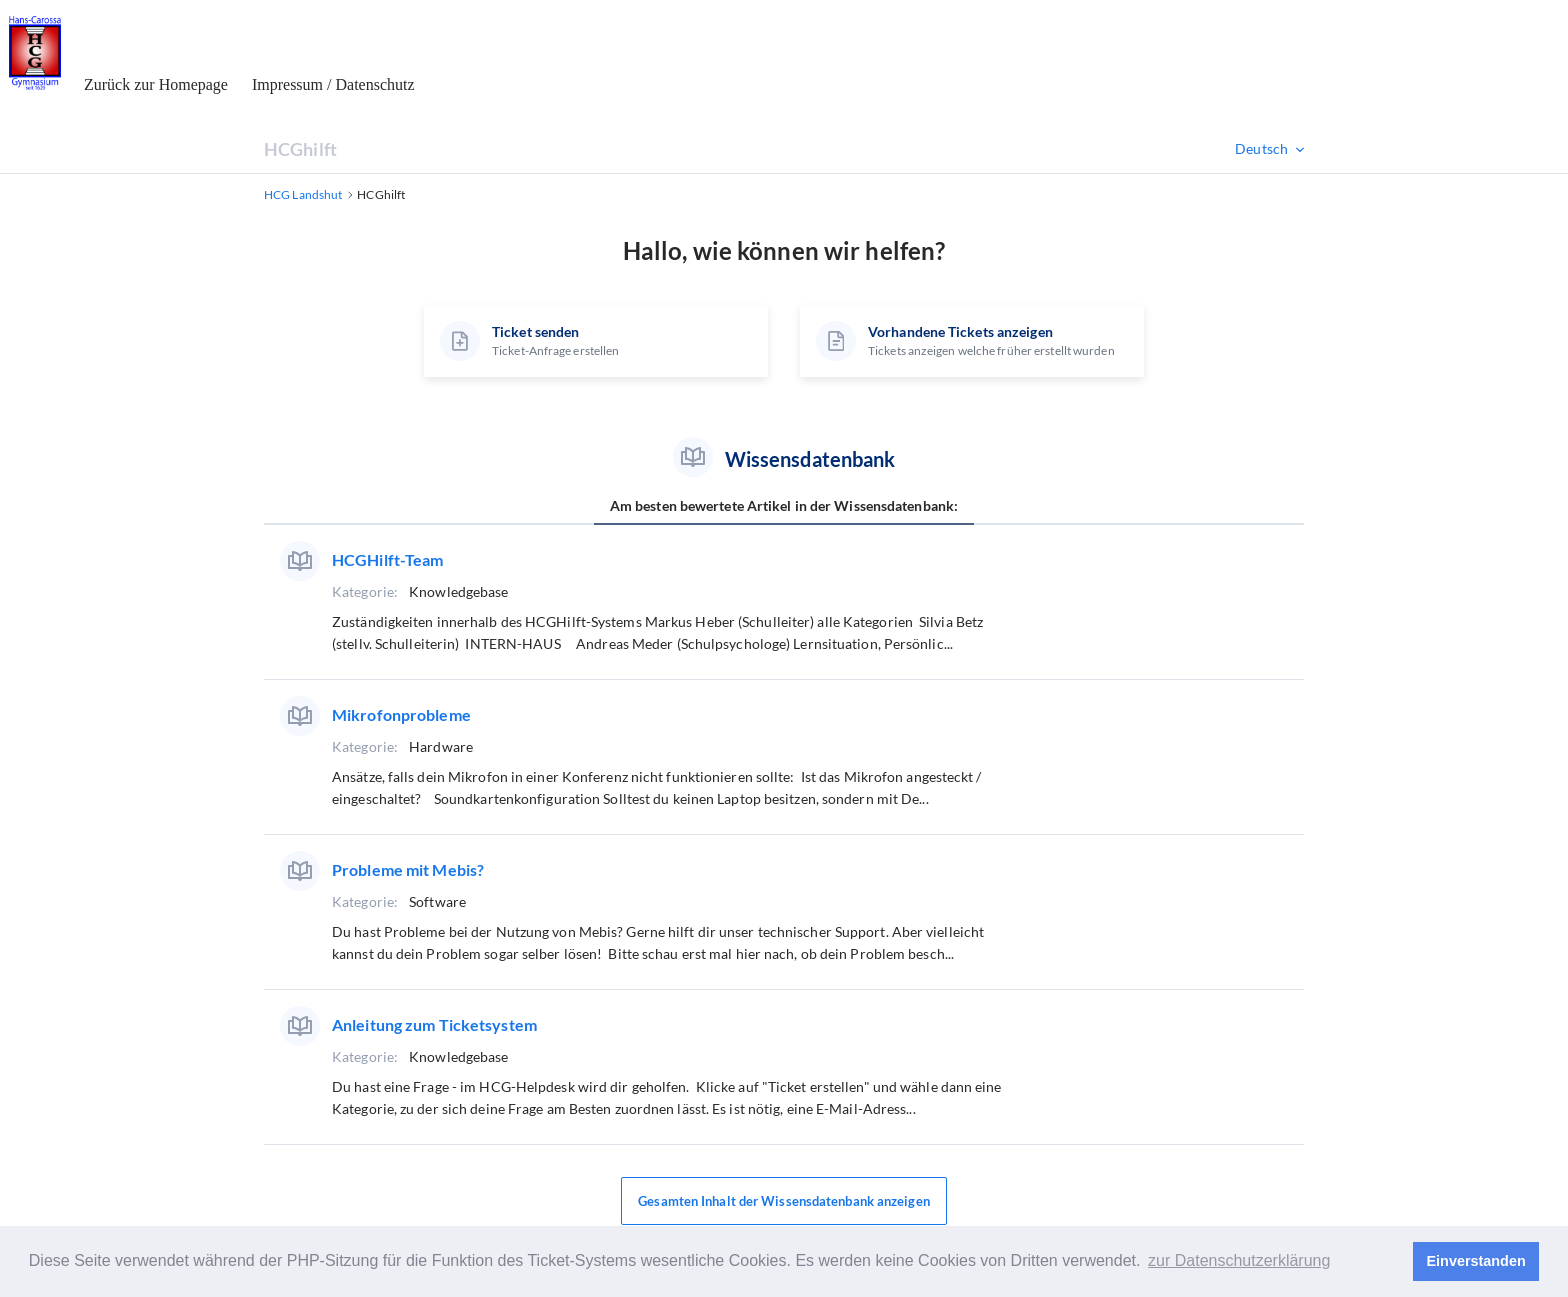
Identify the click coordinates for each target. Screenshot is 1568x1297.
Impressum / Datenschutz (333, 84)
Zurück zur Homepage (156, 84)
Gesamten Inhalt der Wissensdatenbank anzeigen (784, 1201)
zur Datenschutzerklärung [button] (1239, 1260)
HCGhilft (300, 149)
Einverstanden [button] (1476, 1261)
